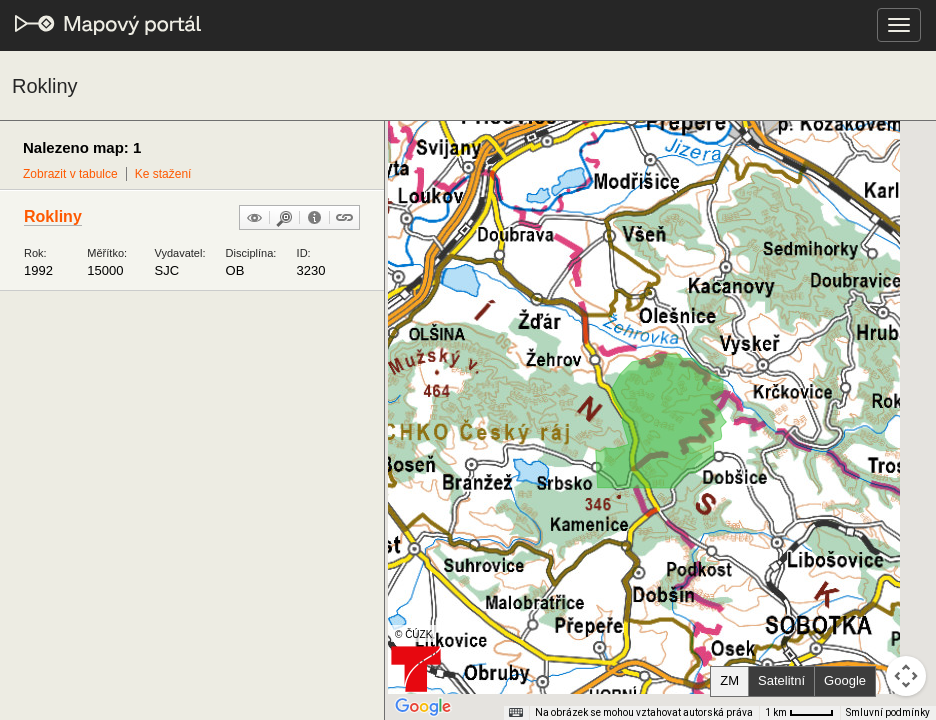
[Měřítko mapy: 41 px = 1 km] (799, 713)
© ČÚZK (413, 634)
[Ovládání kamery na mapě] (906, 676)
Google (845, 680)
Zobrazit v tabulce (70, 174)
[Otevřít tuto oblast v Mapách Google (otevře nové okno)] (423, 707)
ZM (729, 680)
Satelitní (781, 680)
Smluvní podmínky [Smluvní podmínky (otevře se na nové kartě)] (888, 712)
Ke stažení (163, 174)
